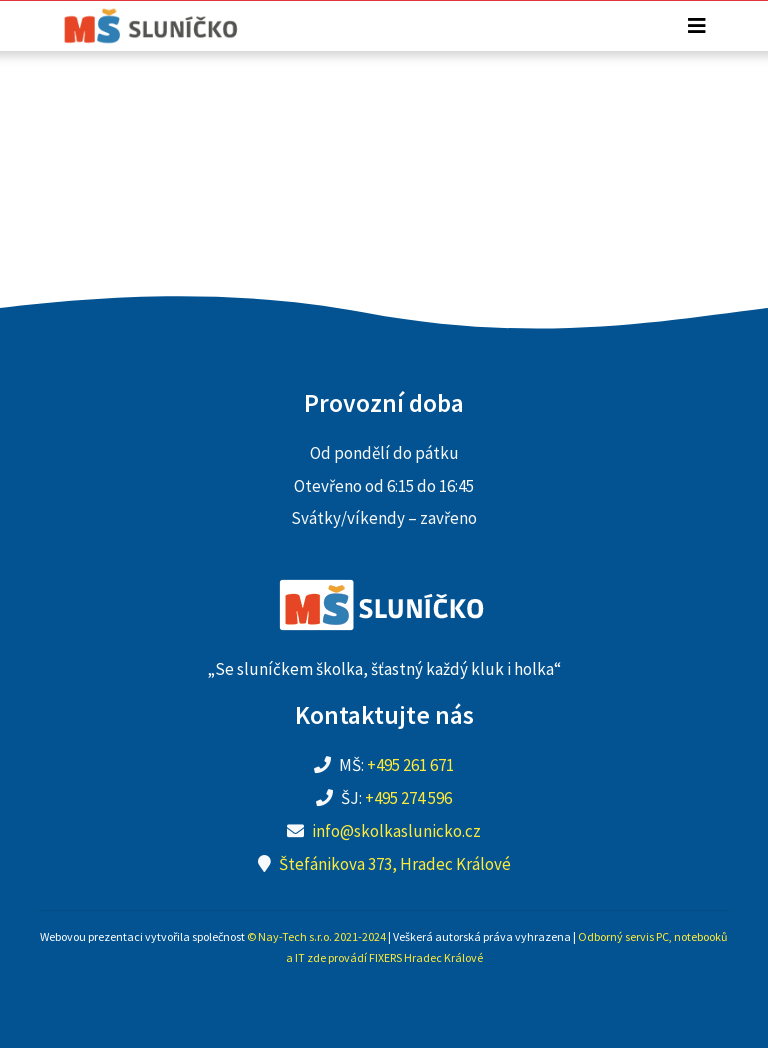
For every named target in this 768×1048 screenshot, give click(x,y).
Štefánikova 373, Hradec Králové (395, 864)
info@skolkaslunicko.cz (396, 831)
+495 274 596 (408, 798)
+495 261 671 (410, 765)
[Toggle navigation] (697, 26)
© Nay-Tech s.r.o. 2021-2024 (316, 936)
